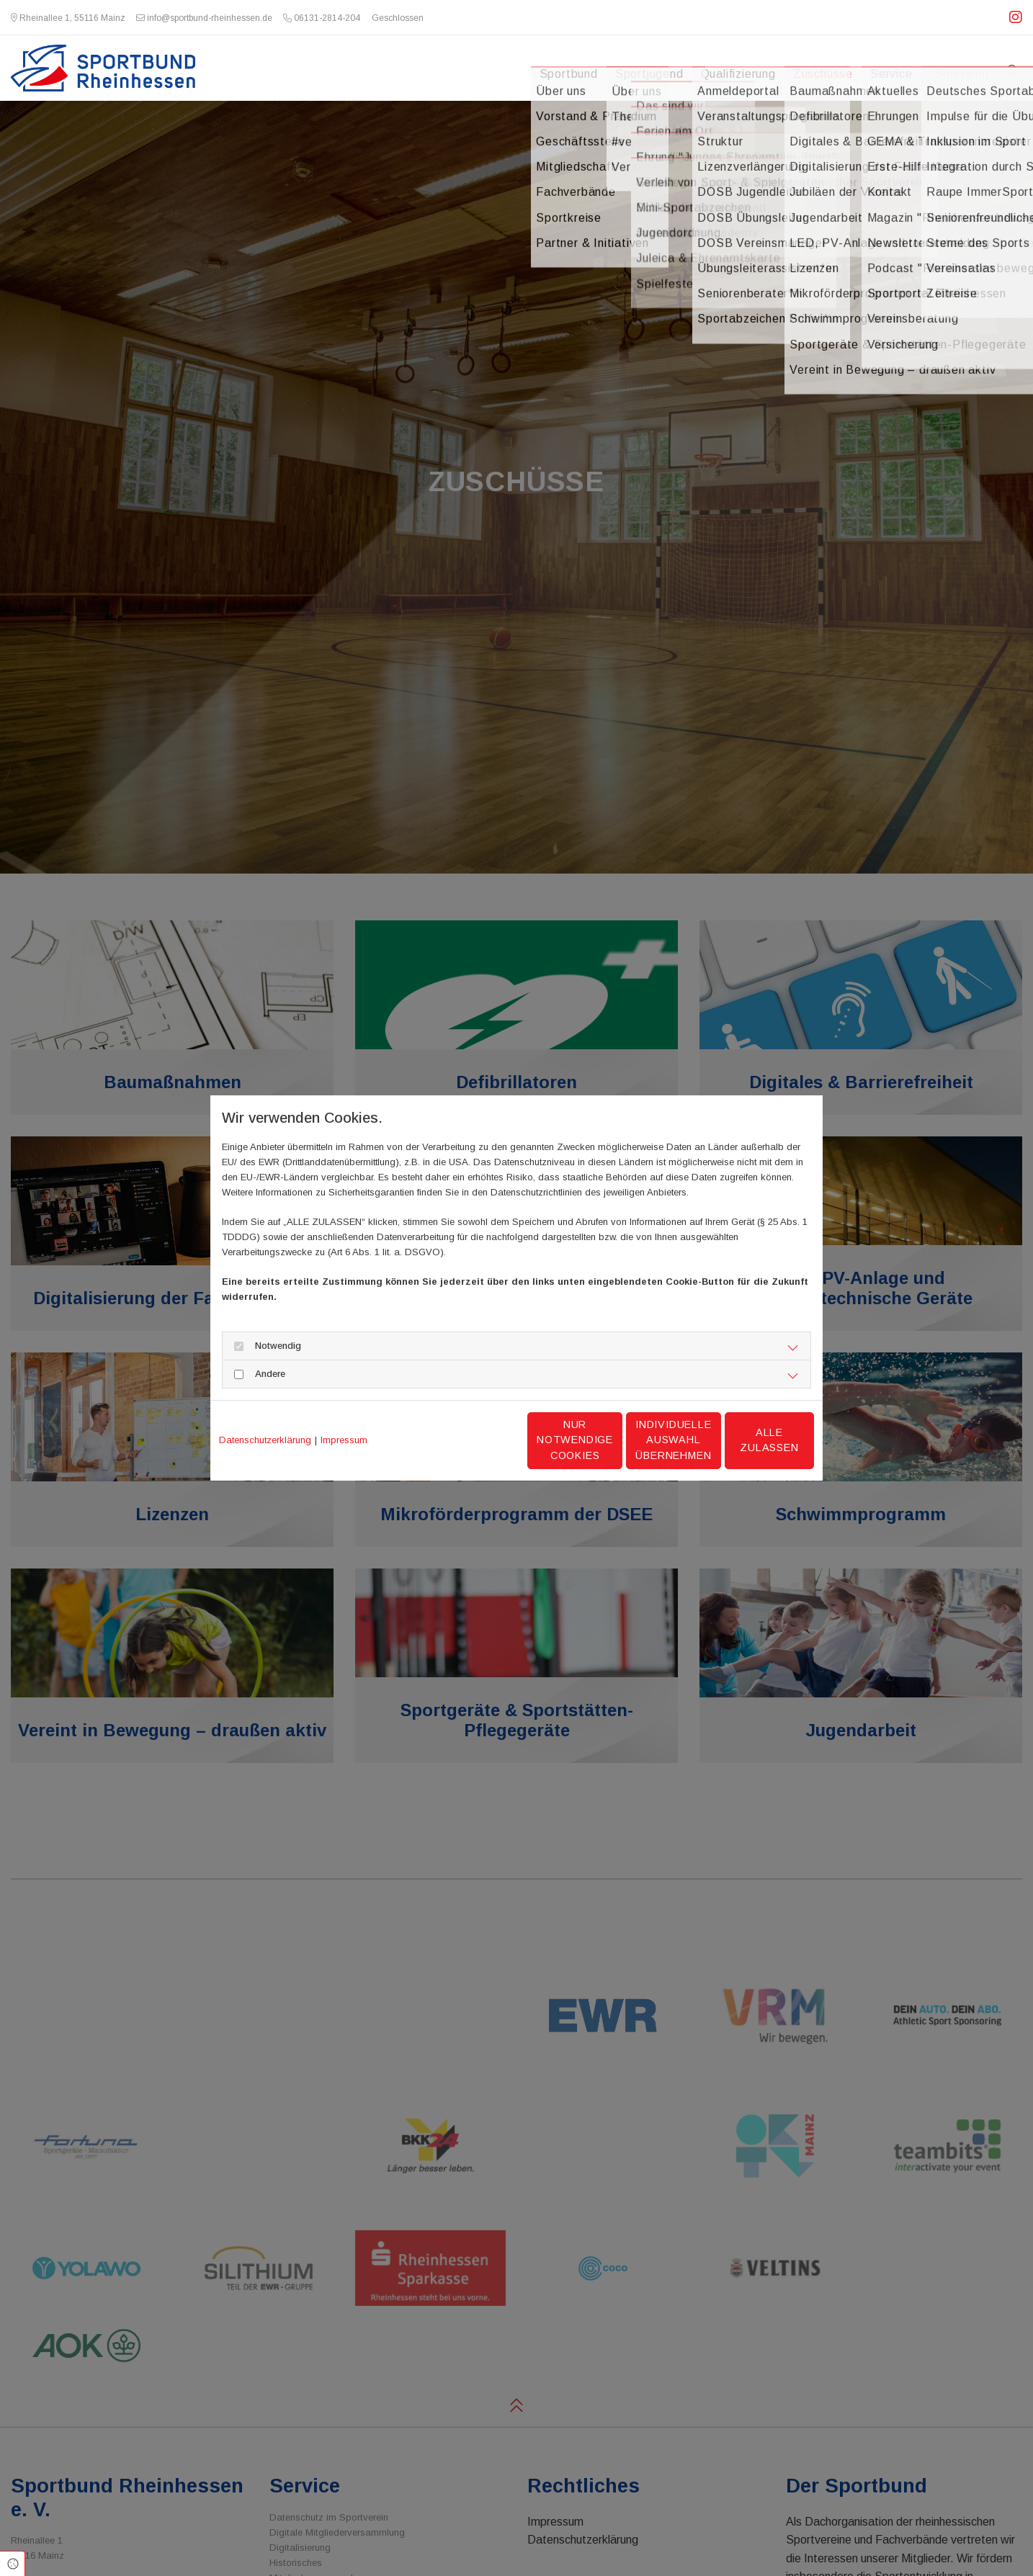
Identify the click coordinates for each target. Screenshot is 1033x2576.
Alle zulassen (747, 1439)
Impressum (344, 1440)
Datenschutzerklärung (265, 1440)
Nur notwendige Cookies (473, 1440)
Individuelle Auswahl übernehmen (611, 1440)
